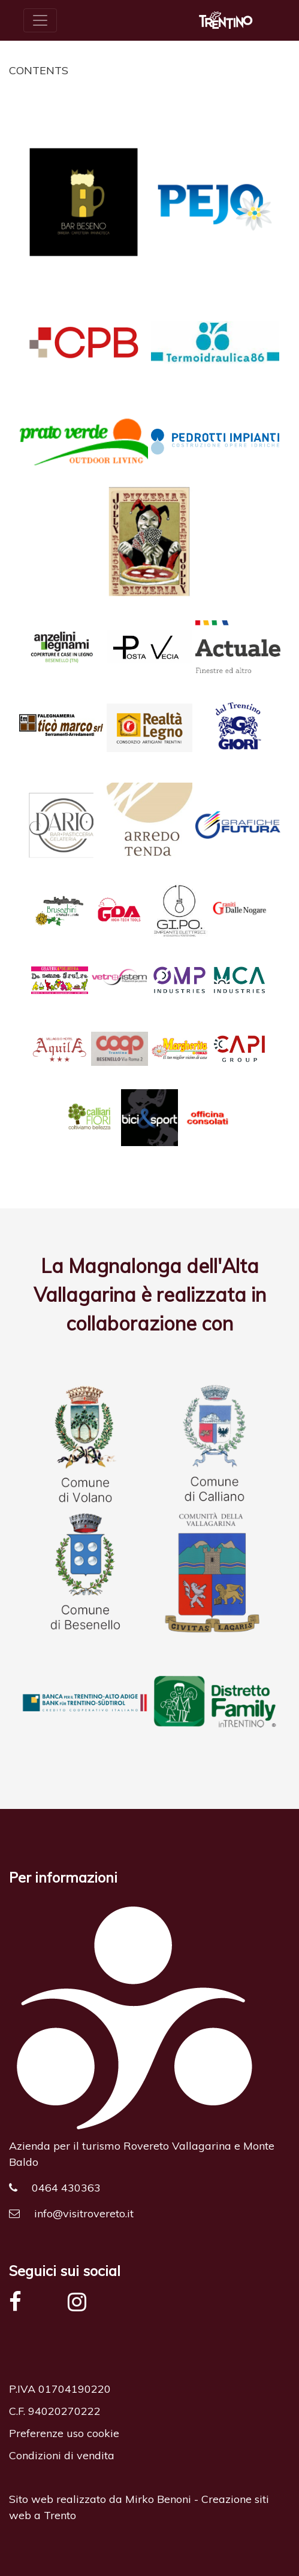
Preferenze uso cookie (64, 2433)
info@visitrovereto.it (71, 2213)
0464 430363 (55, 2188)
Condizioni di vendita (61, 2455)
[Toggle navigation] (40, 20)
